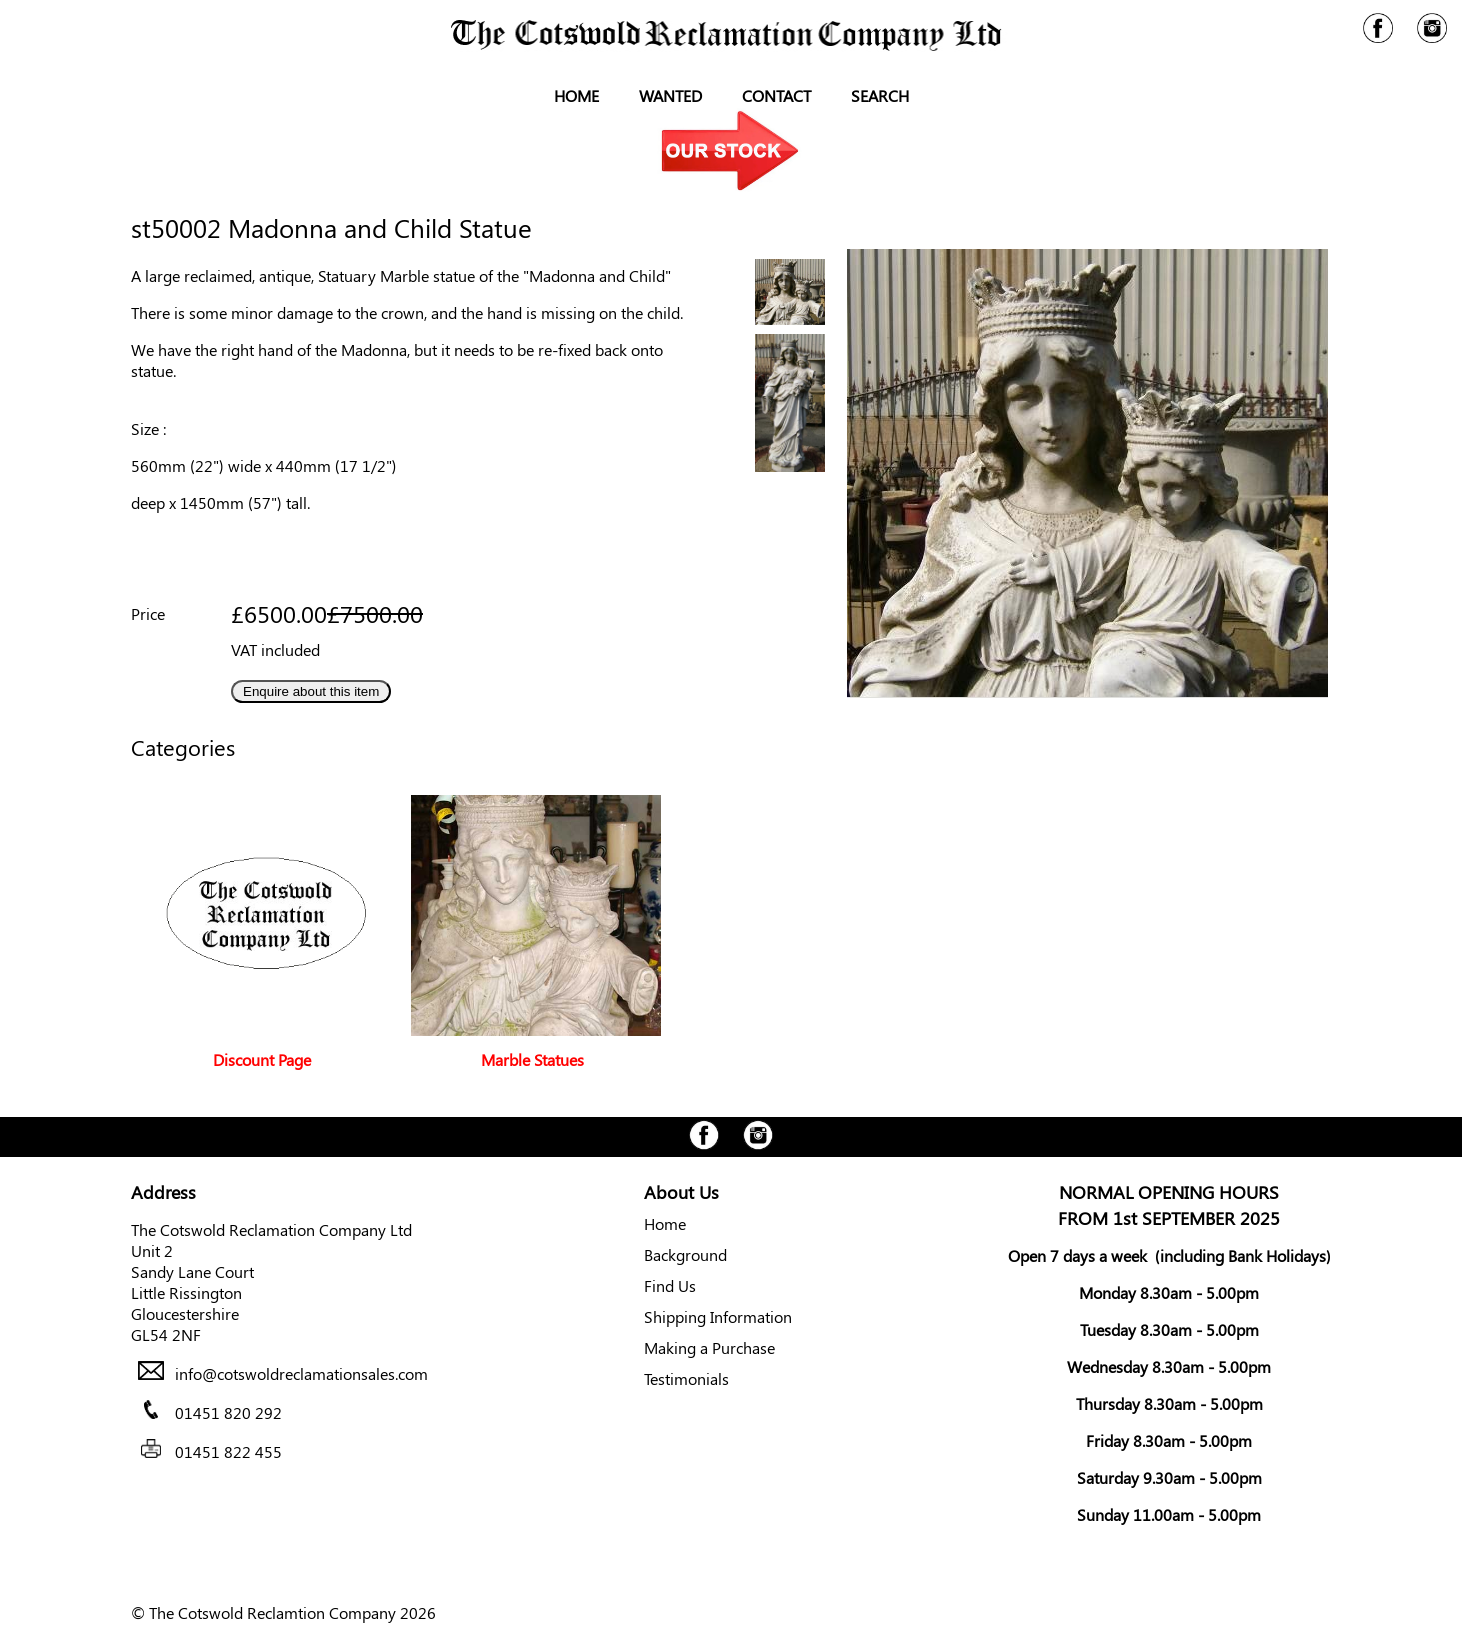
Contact (776, 95)
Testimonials (686, 1378)
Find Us (670, 1285)
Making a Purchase (709, 1347)
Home (576, 95)
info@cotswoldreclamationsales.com (301, 1373)
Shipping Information (718, 1316)
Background (685, 1254)
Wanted (670, 95)
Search (880, 95)
